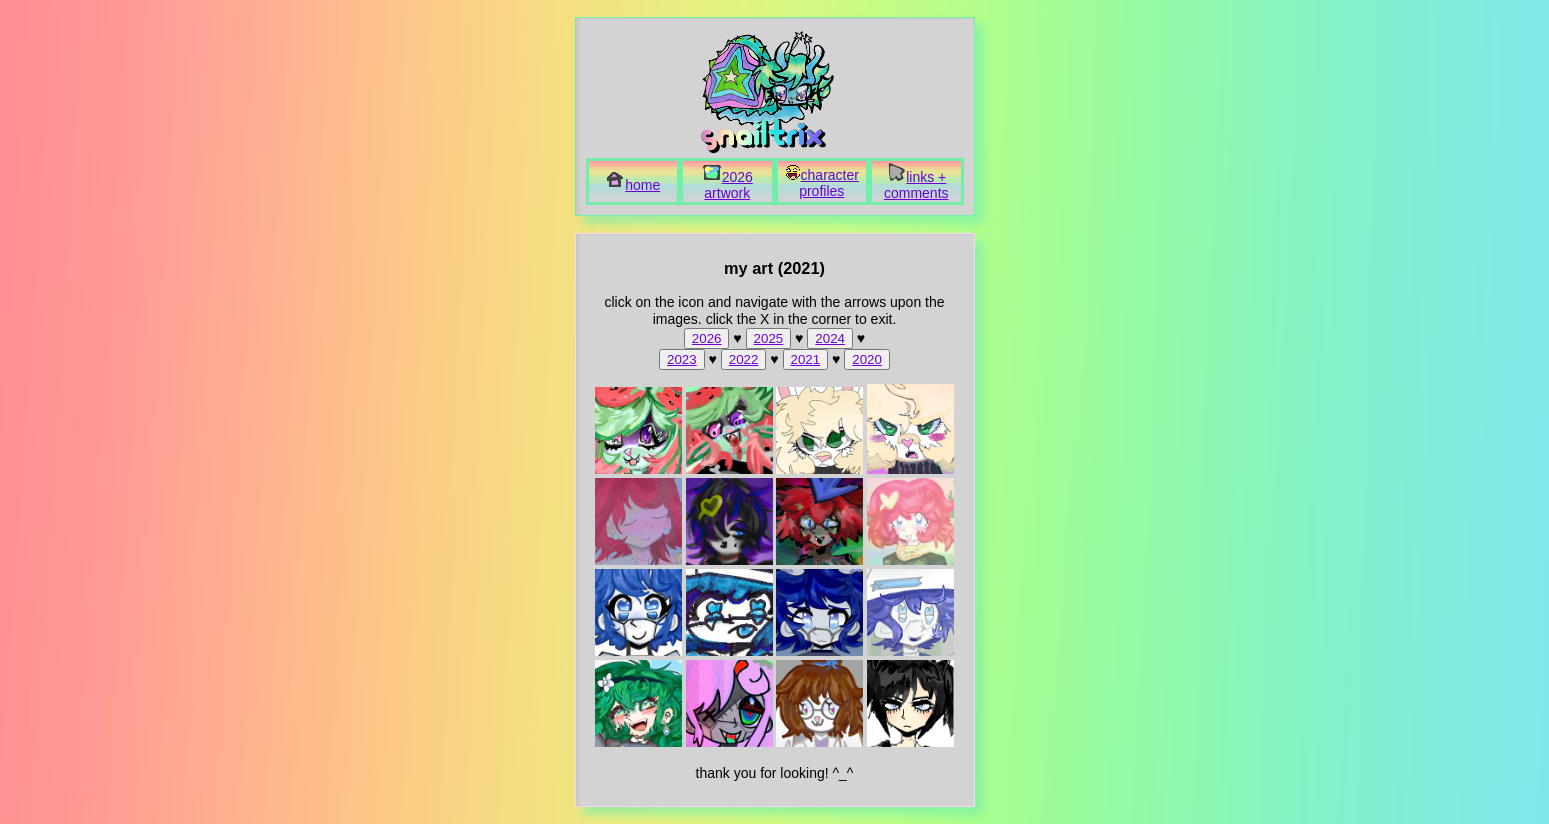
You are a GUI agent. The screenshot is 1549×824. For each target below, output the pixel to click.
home (632, 185)
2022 (744, 359)
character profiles (822, 183)
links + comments (916, 185)
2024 (830, 338)
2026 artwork (727, 185)
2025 (769, 338)
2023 (682, 359)
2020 (867, 359)
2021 (806, 359)
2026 (707, 338)
